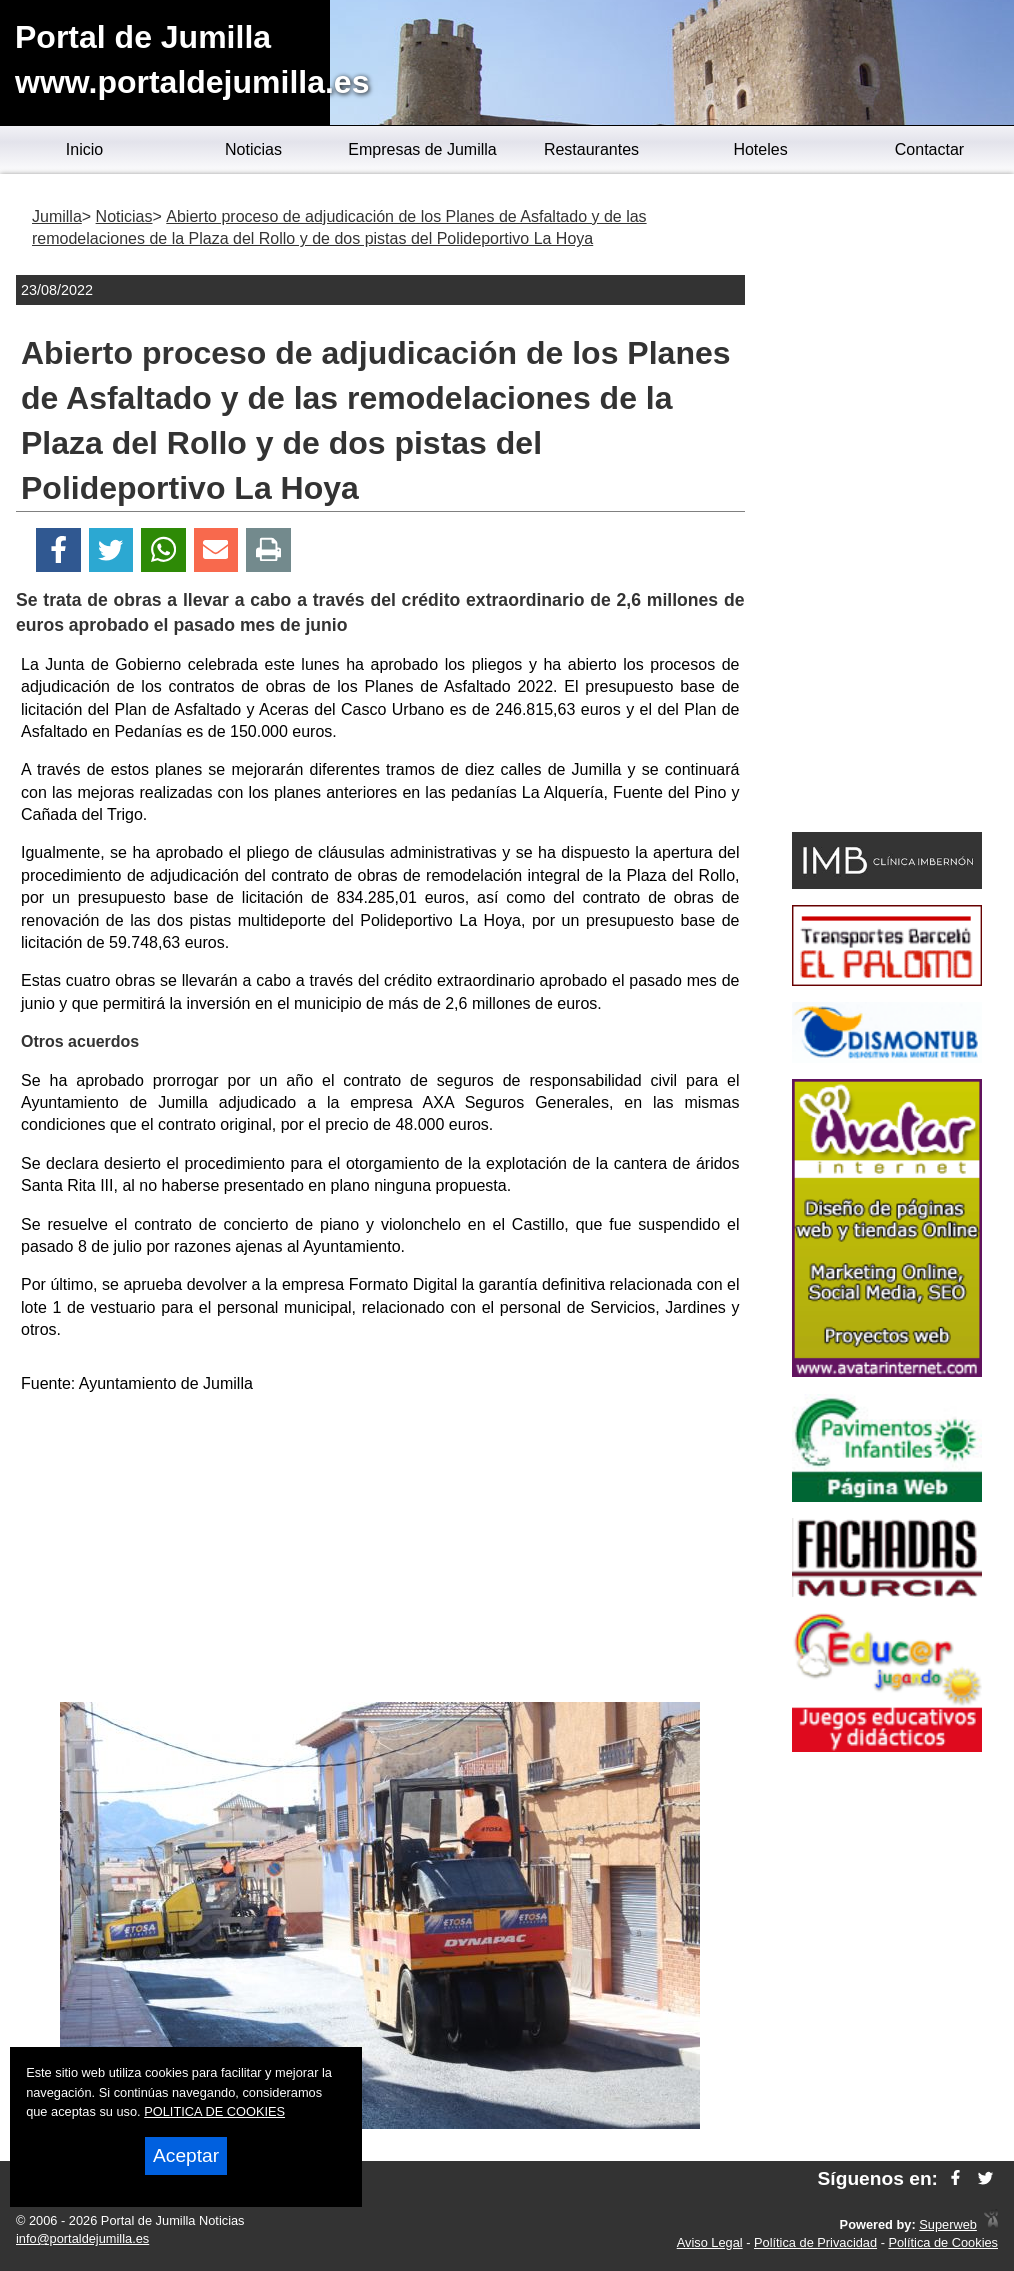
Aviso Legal (710, 2242)
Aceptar (186, 2155)
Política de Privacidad (815, 2242)
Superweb (948, 2224)
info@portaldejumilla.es (82, 2238)
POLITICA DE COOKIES (214, 2111)
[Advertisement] (380, 1552)
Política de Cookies (943, 2242)
